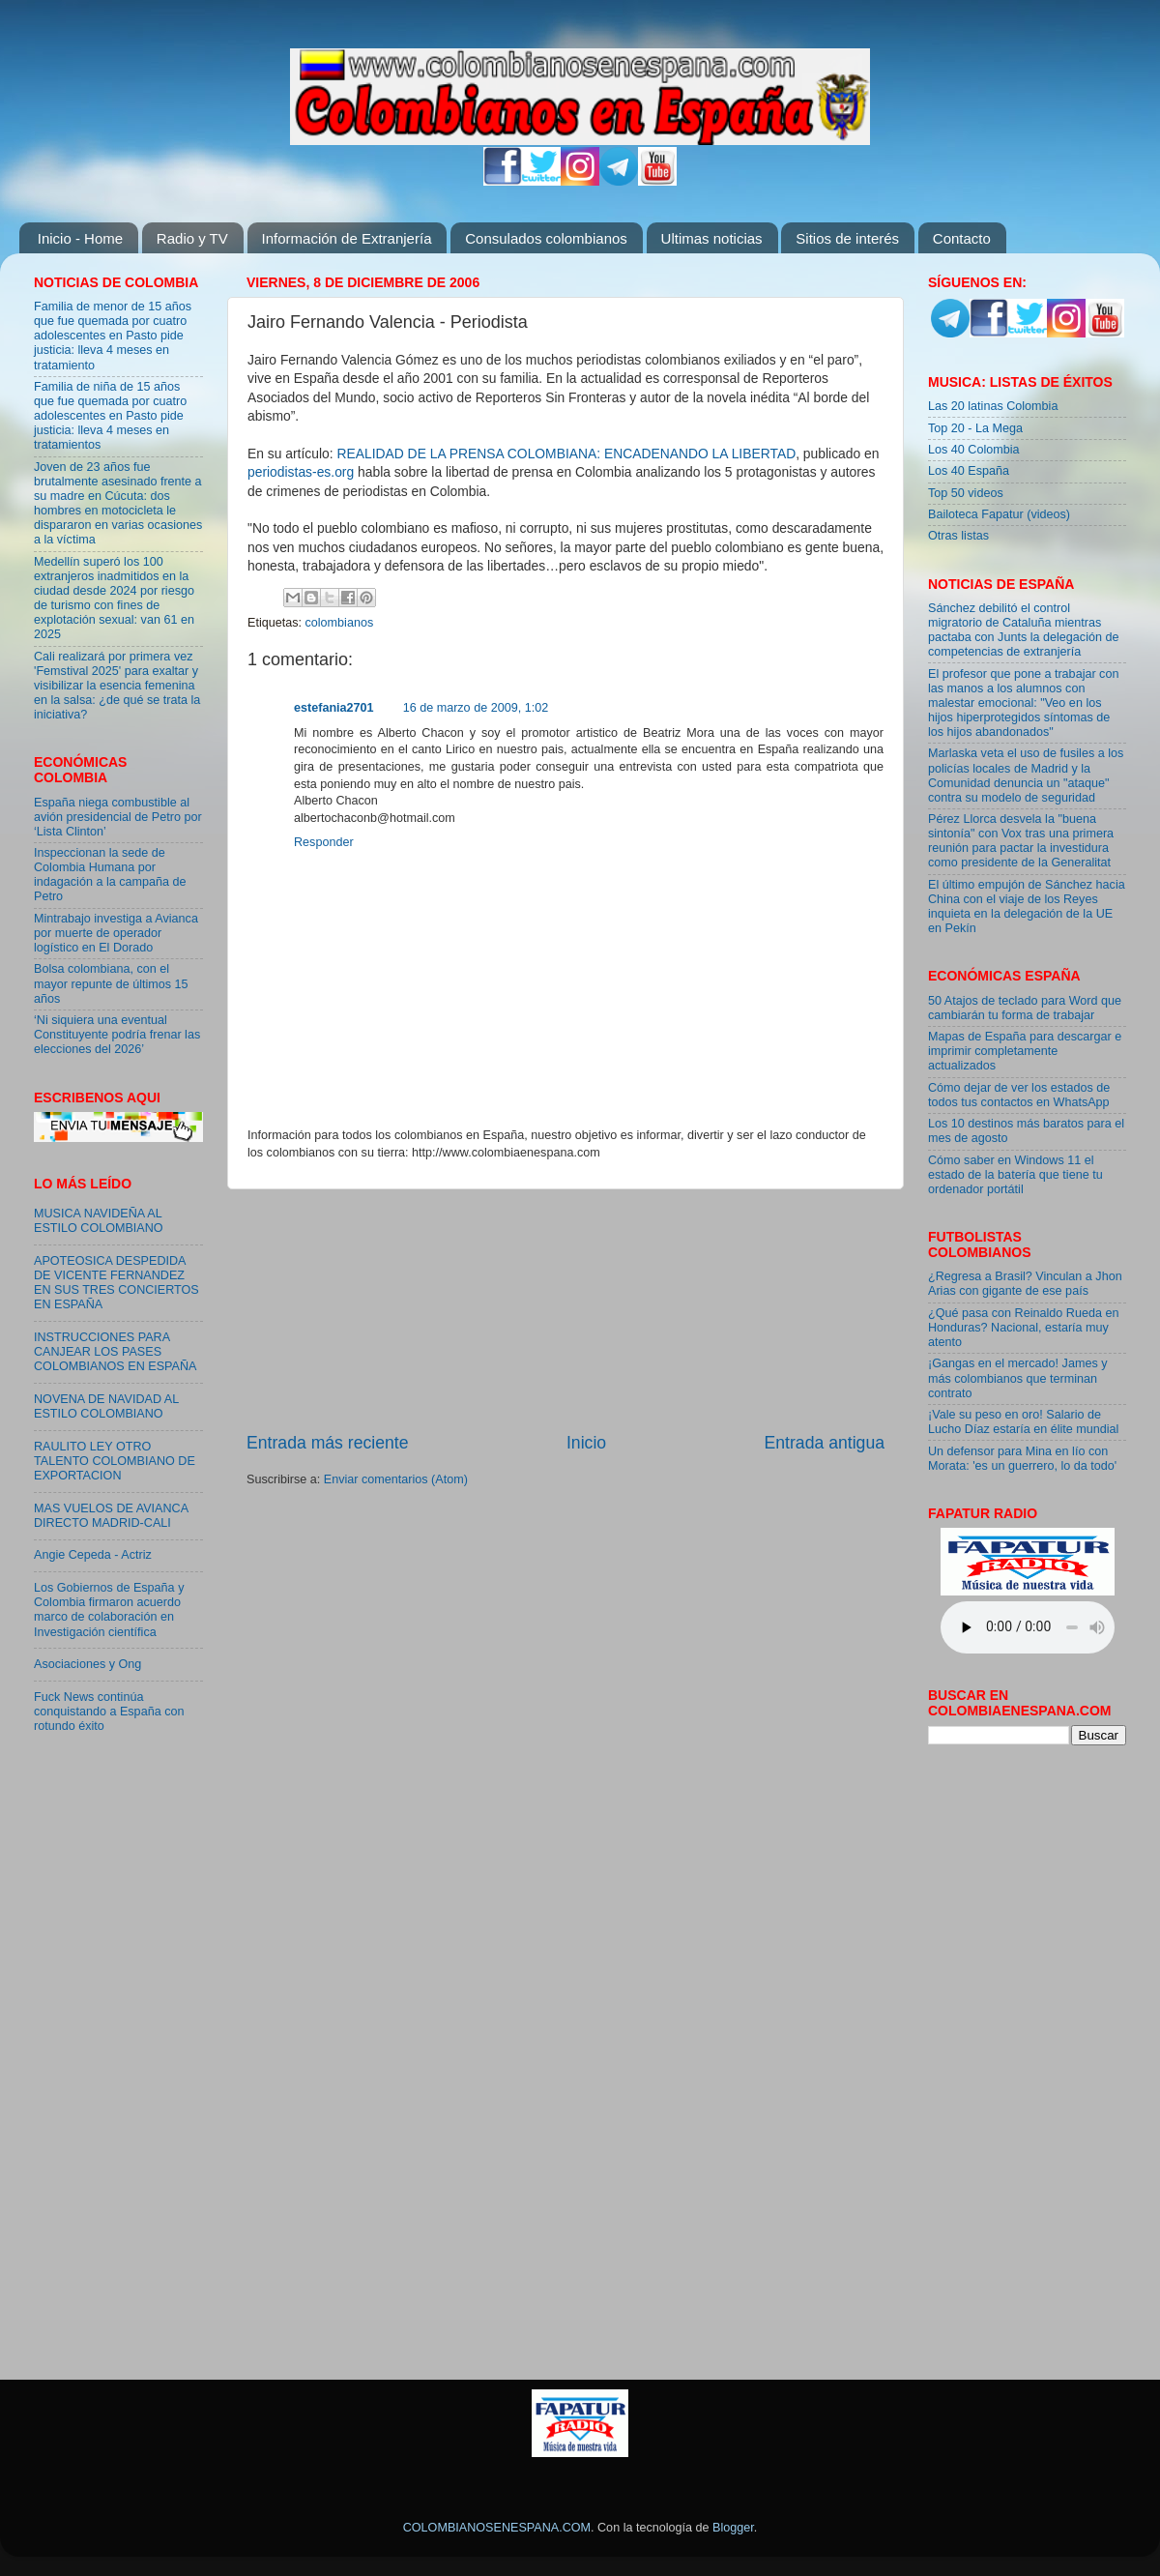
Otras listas (958, 535)
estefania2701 (334, 708)
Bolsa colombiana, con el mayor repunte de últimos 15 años (111, 983)
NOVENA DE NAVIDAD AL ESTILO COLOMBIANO (106, 1406)
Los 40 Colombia (974, 449)
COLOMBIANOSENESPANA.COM (497, 2527)
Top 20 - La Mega (975, 428)
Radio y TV (192, 238)
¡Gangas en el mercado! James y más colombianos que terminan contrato (1018, 1378)
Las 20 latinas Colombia (993, 406)
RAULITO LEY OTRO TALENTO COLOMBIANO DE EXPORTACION (114, 1461)
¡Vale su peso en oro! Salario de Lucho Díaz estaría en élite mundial (1023, 1422)
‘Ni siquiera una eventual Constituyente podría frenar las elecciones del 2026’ (117, 1034)
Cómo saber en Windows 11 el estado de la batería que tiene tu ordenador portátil (1015, 1175)
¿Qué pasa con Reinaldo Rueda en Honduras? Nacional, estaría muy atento (1023, 1327)
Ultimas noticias (712, 238)
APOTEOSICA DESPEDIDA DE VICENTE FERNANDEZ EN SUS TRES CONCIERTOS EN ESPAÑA (116, 1282)
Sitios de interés (847, 238)
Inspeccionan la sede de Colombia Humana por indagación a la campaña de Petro (110, 874)
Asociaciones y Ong (87, 1664)
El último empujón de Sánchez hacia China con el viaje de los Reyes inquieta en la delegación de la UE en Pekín (1026, 906)
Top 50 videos (965, 493)
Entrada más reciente (327, 1442)
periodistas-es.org (300, 472)
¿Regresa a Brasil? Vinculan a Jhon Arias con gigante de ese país (1025, 1284)
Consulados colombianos (546, 238)
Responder (324, 842)
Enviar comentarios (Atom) (396, 1479)
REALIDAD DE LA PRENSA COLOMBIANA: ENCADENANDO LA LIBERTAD (566, 453)
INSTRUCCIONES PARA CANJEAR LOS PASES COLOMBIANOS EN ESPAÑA (115, 1352)
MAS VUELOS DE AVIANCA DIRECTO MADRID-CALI (111, 1516)
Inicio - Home (80, 238)
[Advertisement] (566, 1310)
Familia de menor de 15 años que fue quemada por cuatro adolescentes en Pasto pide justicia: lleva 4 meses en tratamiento (112, 335)
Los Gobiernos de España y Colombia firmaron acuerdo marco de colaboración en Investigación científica (109, 1609)
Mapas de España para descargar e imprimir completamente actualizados (1024, 1051)
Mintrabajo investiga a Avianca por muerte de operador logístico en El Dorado (116, 933)
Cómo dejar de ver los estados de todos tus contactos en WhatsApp (1019, 1095)
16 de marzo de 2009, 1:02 (476, 708)
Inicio (586, 1442)
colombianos (339, 622)
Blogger (733, 2527)
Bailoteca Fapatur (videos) (999, 514)
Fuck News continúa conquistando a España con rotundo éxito (109, 1711)
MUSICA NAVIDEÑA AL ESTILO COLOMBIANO (98, 1221)
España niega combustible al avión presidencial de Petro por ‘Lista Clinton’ (118, 817)
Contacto (962, 238)
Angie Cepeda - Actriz (93, 1555)
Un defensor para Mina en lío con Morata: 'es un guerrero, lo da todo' (1022, 1459)
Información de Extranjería (347, 238)
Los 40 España (968, 471)
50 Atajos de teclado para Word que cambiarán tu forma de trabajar (1024, 1008)
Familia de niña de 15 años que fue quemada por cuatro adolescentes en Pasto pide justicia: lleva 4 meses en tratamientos (110, 416)
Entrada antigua (824, 1442)
